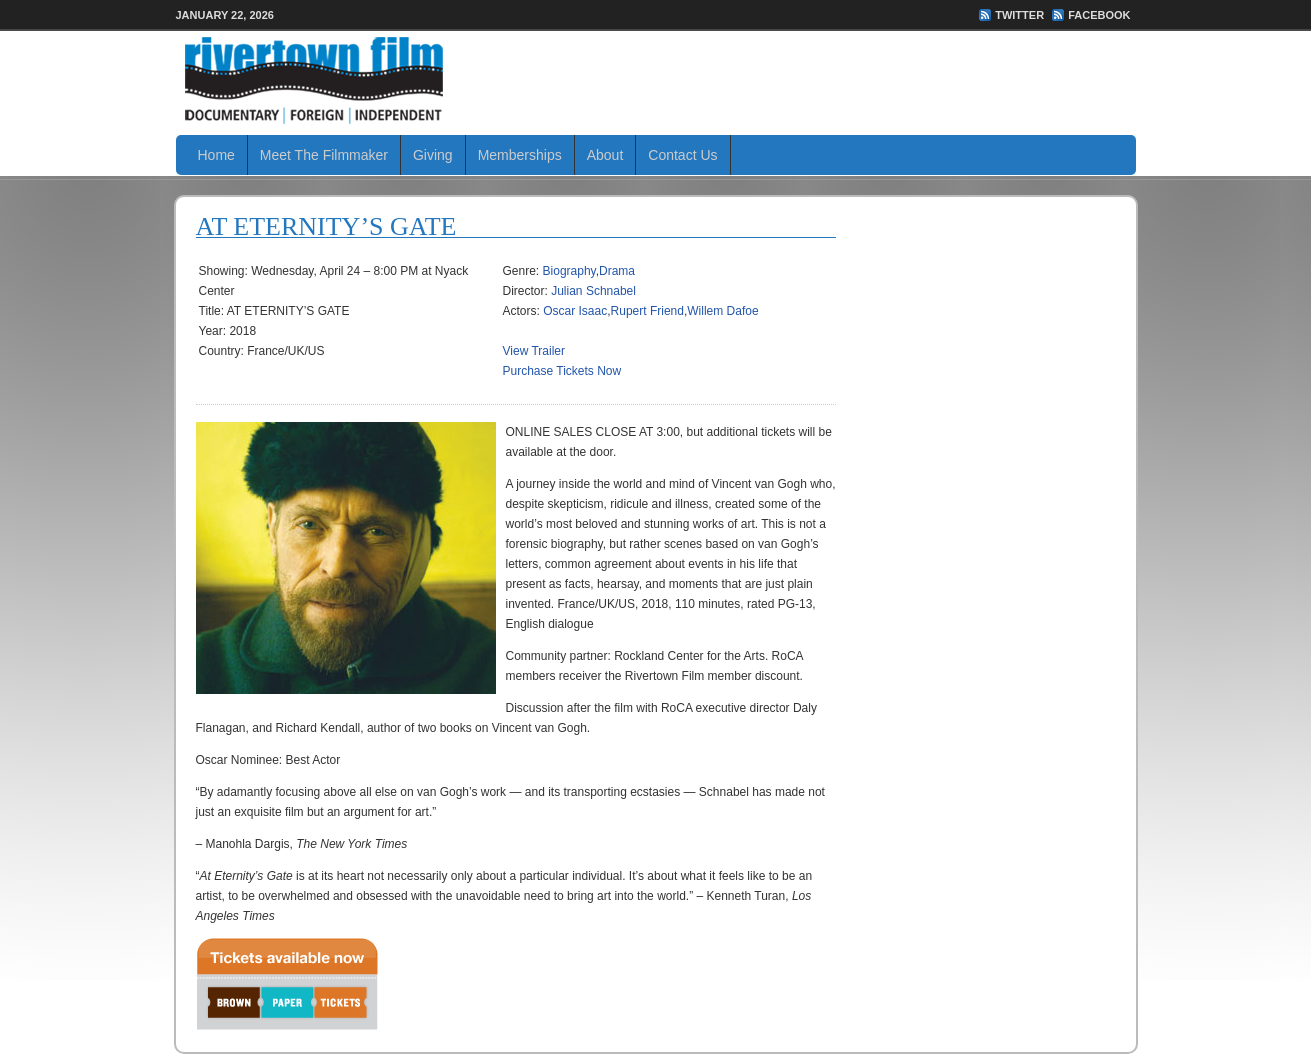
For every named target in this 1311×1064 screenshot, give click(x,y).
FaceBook (1099, 15)
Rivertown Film (656, 80)
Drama (617, 271)
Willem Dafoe (722, 311)
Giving (433, 155)
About (605, 155)
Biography (569, 271)
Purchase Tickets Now (562, 371)
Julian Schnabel (593, 291)
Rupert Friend (647, 311)
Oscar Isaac (575, 311)
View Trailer (534, 351)
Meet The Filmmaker (324, 155)
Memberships (520, 155)
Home (216, 155)
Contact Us (682, 155)
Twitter (1019, 15)
